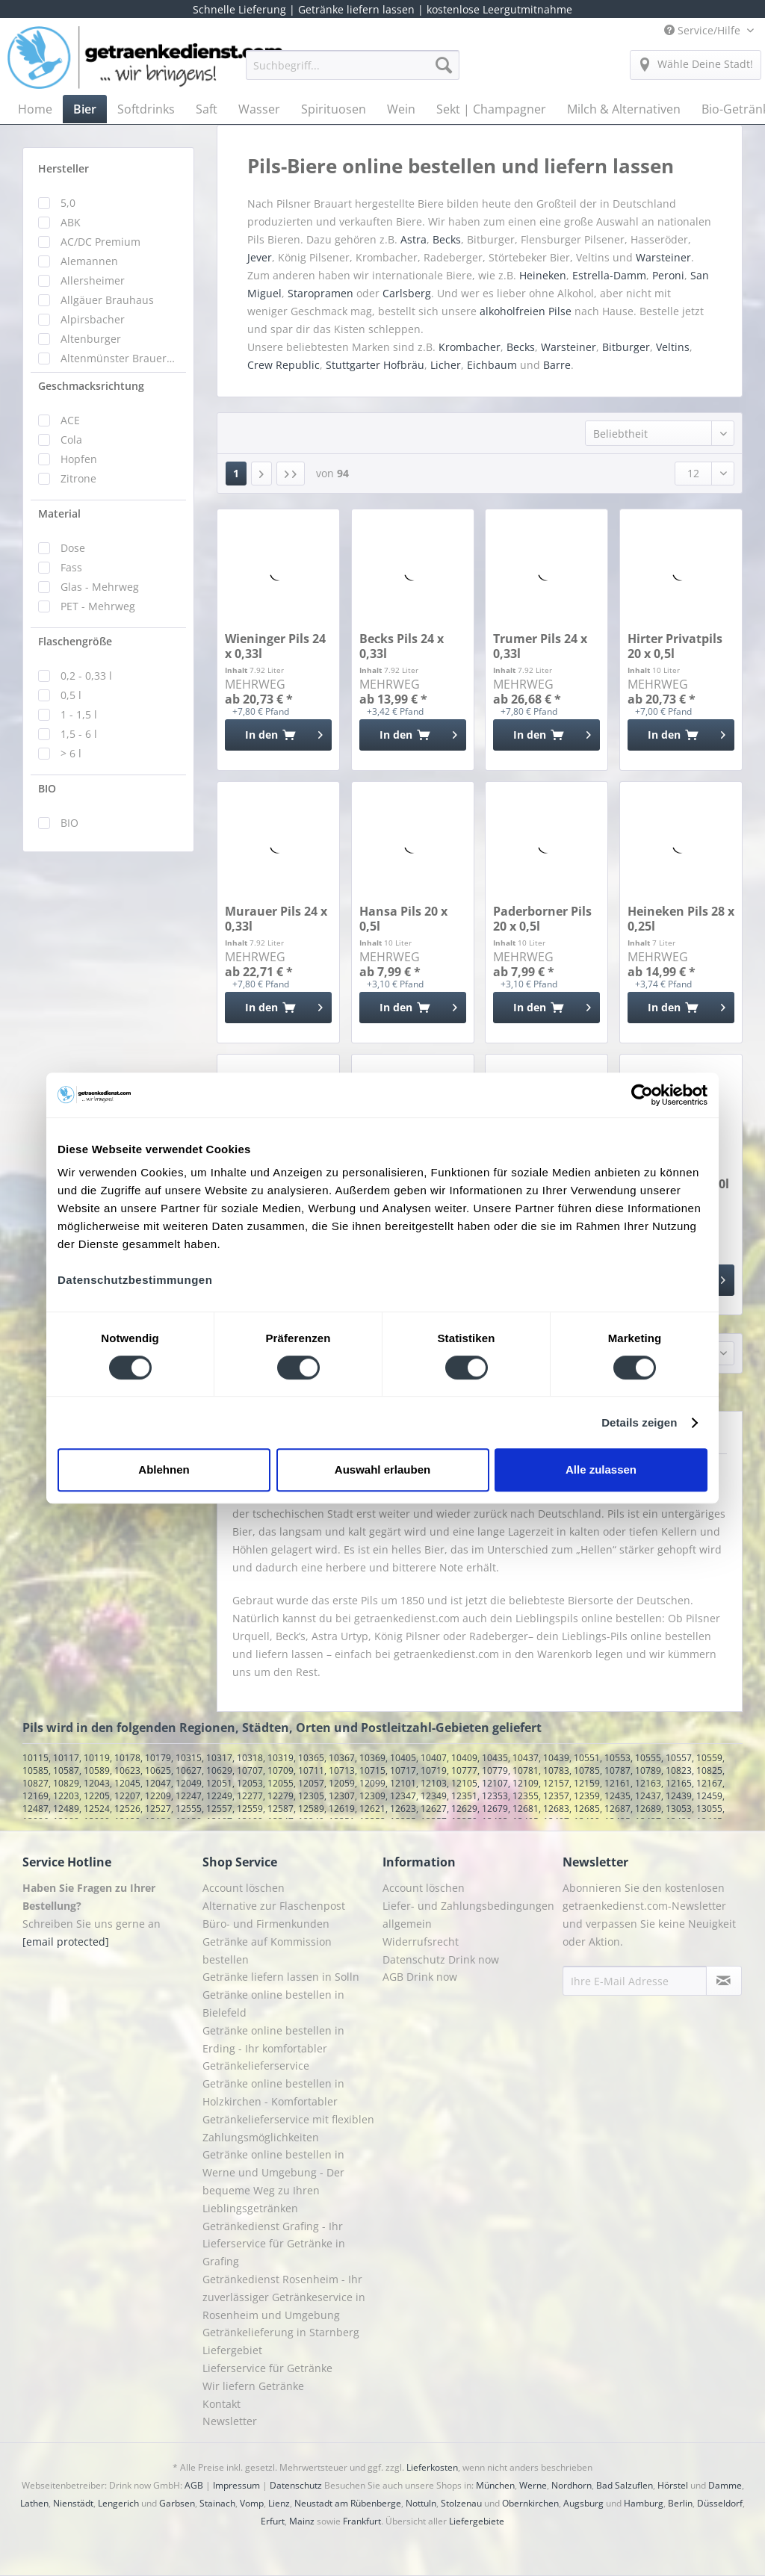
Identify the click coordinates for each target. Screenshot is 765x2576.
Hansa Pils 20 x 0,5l (403, 919)
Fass (71, 567)
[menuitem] (353, 72)
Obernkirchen (530, 2503)
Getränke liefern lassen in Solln (280, 1977)
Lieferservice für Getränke (267, 2368)
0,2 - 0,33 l (86, 675)
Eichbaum (492, 365)
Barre (557, 365)
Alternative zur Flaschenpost (273, 1906)
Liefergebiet (232, 2350)
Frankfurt (362, 2521)
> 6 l (71, 753)
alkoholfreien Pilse (526, 311)
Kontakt (221, 2404)
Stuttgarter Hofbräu (375, 365)
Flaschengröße (75, 641)
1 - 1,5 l (79, 714)
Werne (533, 2485)
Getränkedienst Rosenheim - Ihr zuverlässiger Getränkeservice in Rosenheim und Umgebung (283, 2297)
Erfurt (273, 2521)
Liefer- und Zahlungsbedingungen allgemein (468, 1915)
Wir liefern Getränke (253, 2386)
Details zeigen (639, 1422)
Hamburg (643, 2503)
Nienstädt (73, 2503)
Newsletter (229, 2421)
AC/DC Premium (100, 242)
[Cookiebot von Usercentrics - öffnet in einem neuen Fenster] (642, 1095)
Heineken (542, 275)
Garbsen (177, 2503)
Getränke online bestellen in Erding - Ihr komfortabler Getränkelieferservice (273, 2048)
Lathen (34, 2503)
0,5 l (71, 695)
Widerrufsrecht (420, 1941)
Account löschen (243, 1888)
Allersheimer (93, 280)
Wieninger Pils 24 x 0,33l (275, 646)
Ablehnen (163, 1469)
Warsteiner (663, 257)
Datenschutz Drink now (440, 1959)
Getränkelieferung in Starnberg (280, 2332)
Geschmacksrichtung (91, 386)
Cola (71, 439)
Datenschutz (296, 2485)
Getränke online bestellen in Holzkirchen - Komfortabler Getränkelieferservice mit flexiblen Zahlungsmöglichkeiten (288, 2110)
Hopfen (79, 459)
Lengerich (118, 2503)
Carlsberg (406, 293)
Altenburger (91, 339)
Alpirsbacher (93, 319)
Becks (447, 239)
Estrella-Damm (609, 275)
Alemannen (89, 261)
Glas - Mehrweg (100, 587)
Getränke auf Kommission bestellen (267, 1950)
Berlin (680, 2503)
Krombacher (470, 347)
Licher (445, 365)
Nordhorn (571, 2485)
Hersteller (63, 168)
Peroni (668, 275)
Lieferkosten (432, 2467)
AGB (194, 2485)
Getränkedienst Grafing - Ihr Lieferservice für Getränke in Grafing (273, 2244)
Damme (725, 2485)
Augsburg (583, 2503)
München (495, 2485)
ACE (70, 420)
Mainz (302, 2521)
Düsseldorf (720, 2503)
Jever (259, 257)
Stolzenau (461, 2503)
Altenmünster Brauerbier (120, 358)
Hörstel (672, 2485)
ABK (71, 222)
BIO (47, 788)
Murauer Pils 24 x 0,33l (276, 919)
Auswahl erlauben (382, 1469)
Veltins (673, 347)
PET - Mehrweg (98, 606)
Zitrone (78, 478)
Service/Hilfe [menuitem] (703, 30)
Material (59, 513)
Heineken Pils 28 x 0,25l (681, 919)
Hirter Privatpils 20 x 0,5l (675, 646)
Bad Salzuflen (624, 2485)
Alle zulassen (601, 1469)
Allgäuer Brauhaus (107, 300)
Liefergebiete (476, 2521)
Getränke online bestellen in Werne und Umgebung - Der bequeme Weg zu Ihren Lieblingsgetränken (273, 2181)
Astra (413, 239)
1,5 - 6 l (79, 734)
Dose (73, 548)
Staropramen (320, 293)
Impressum (236, 2485)
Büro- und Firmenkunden (265, 1924)
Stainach (217, 2503)
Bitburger (626, 347)
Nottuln (421, 2503)
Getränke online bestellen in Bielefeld (273, 2003)
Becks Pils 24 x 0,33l (401, 646)
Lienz (279, 2503)
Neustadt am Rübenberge (347, 2503)
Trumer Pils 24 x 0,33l (540, 646)
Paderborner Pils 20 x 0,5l (542, 919)
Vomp (252, 2503)
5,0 (68, 203)
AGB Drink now (419, 1977)
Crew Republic (283, 365)
